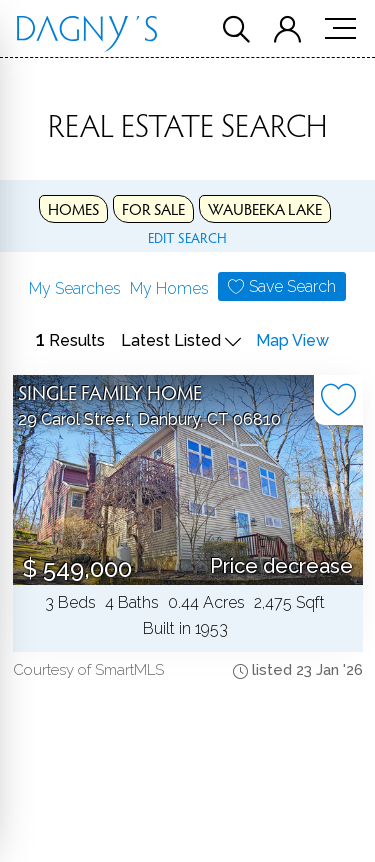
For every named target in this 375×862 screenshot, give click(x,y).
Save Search (292, 286)
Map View (292, 340)
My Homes (169, 288)
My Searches (75, 288)
